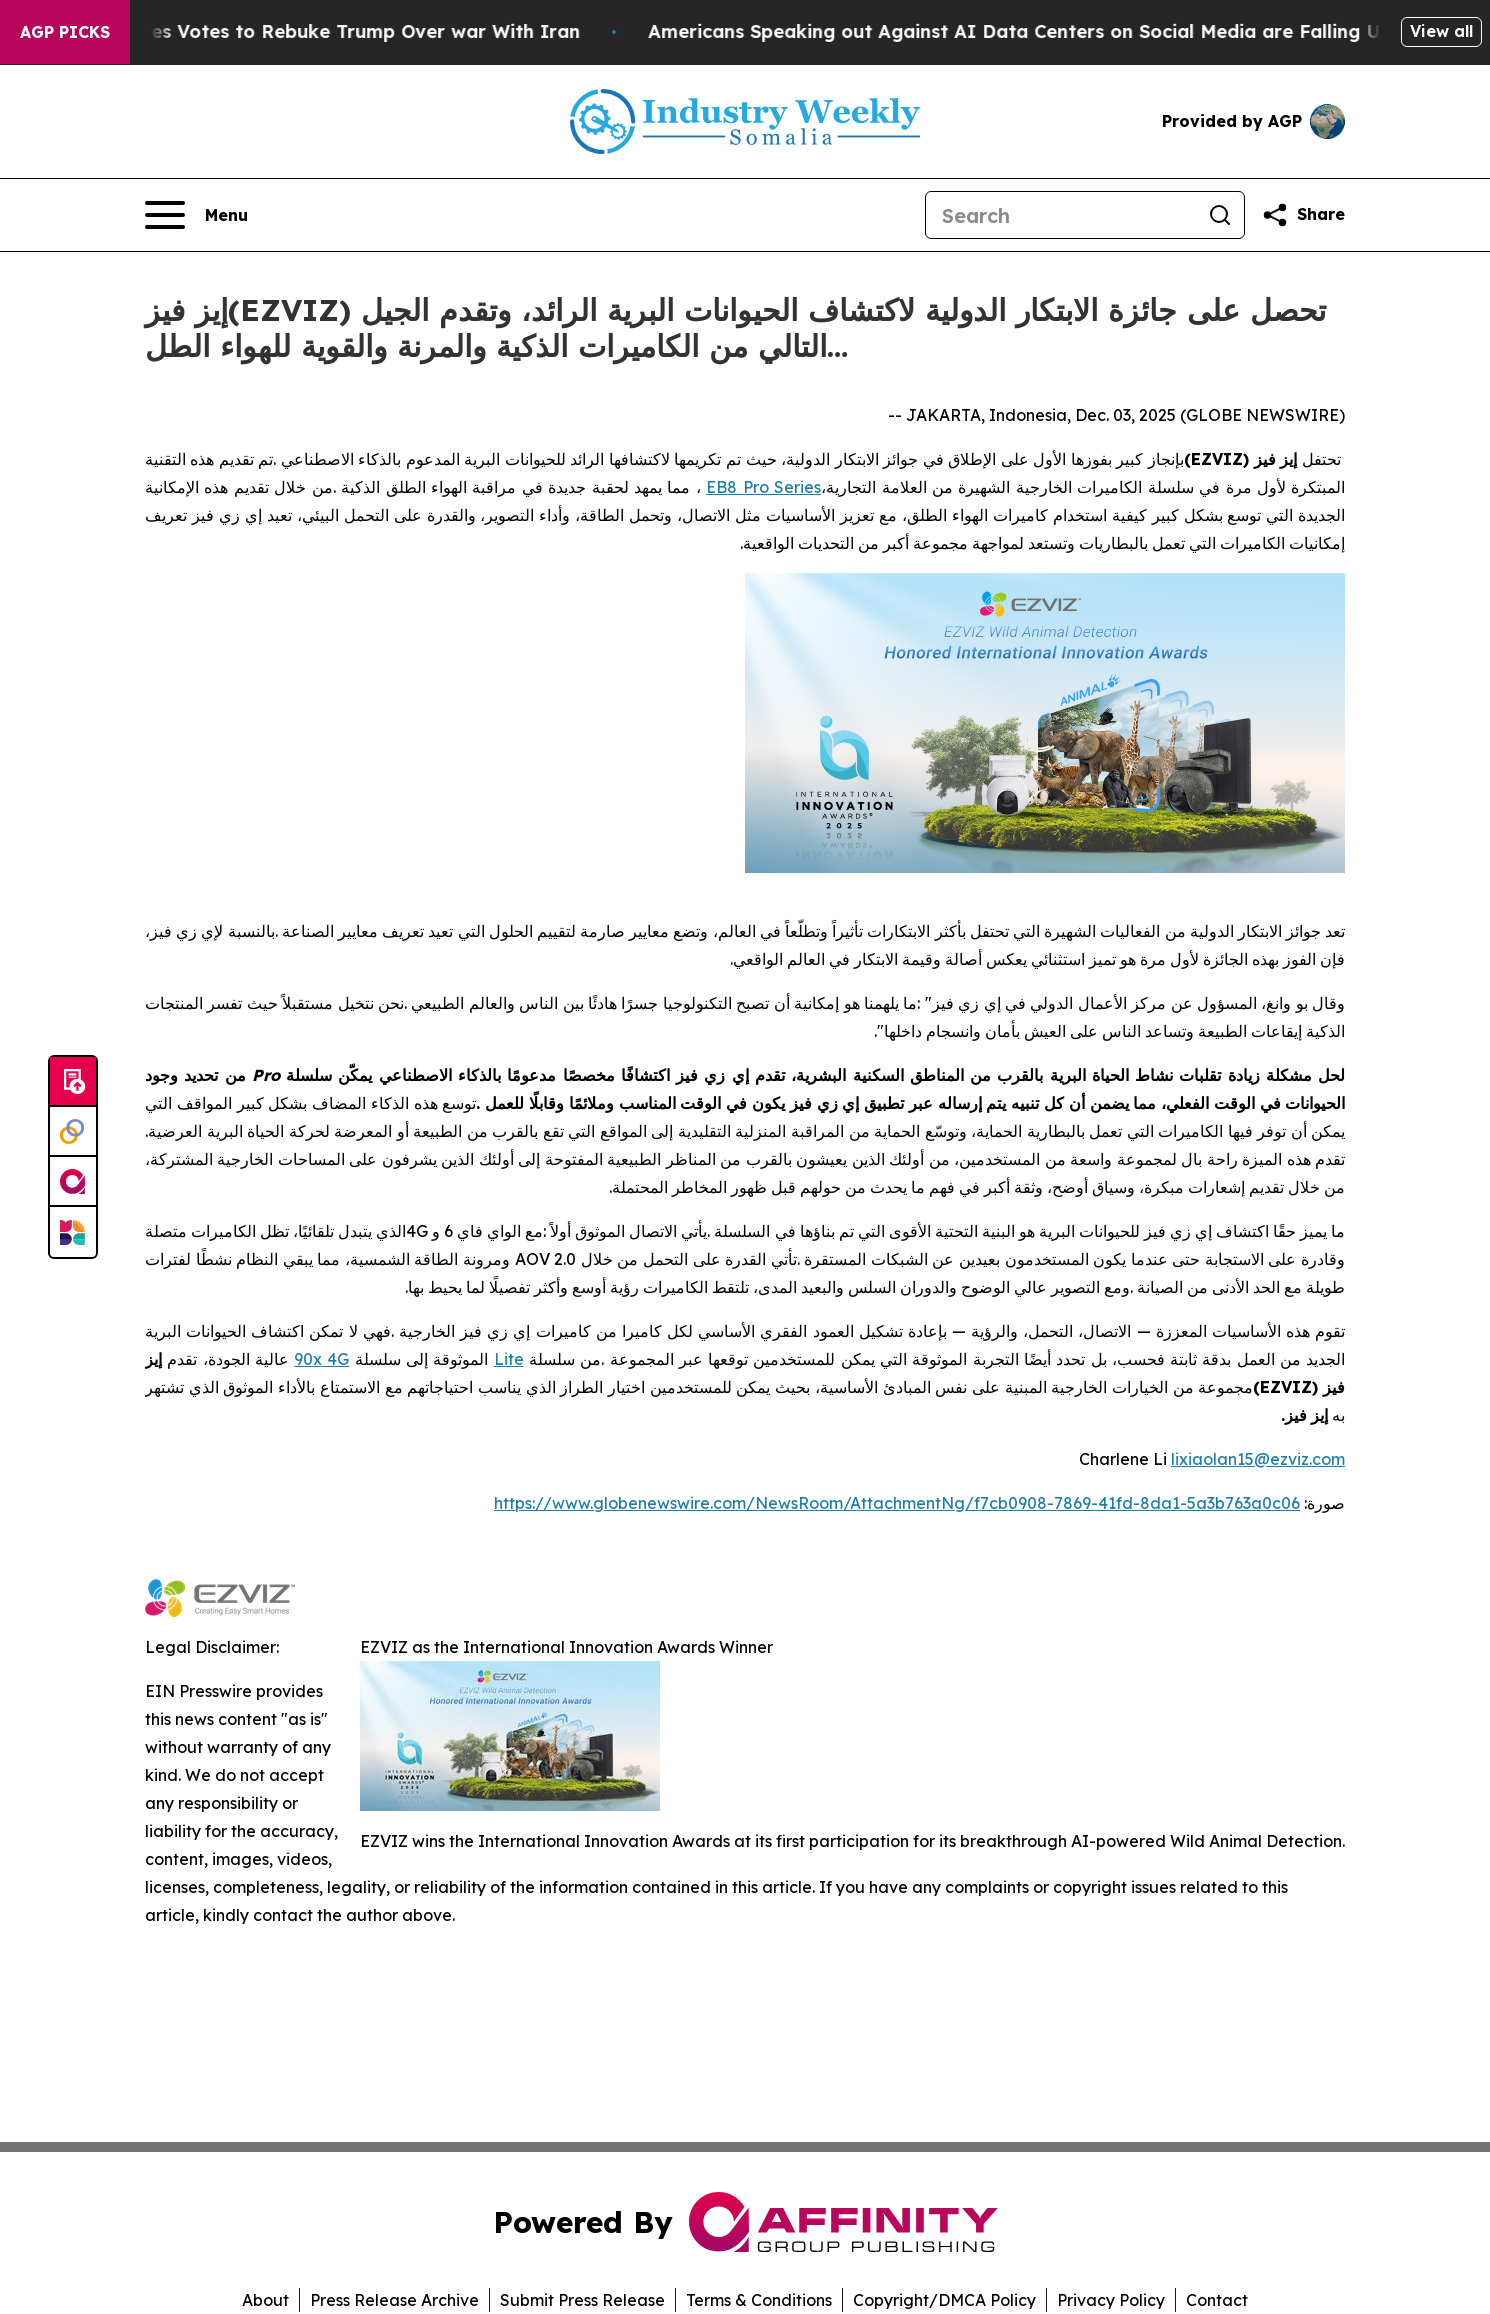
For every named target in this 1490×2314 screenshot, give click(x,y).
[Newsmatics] (73, 1232)
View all (1441, 31)
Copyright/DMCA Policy (944, 2300)
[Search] (1061, 215)
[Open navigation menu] (196, 215)
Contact (1217, 2300)
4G (335, 1359)
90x (308, 1359)
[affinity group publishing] (73, 1182)
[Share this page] (1303, 215)
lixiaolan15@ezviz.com (1258, 1459)
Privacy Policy (1111, 2300)
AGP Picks (65, 32)
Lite (509, 1359)
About (265, 2300)
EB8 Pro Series (763, 487)
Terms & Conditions (759, 2300)
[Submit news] (73, 1082)
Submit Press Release (582, 2300)
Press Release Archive (394, 2300)
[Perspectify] (73, 1132)
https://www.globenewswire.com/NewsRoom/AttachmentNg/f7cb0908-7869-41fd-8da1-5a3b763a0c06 (897, 1503)
